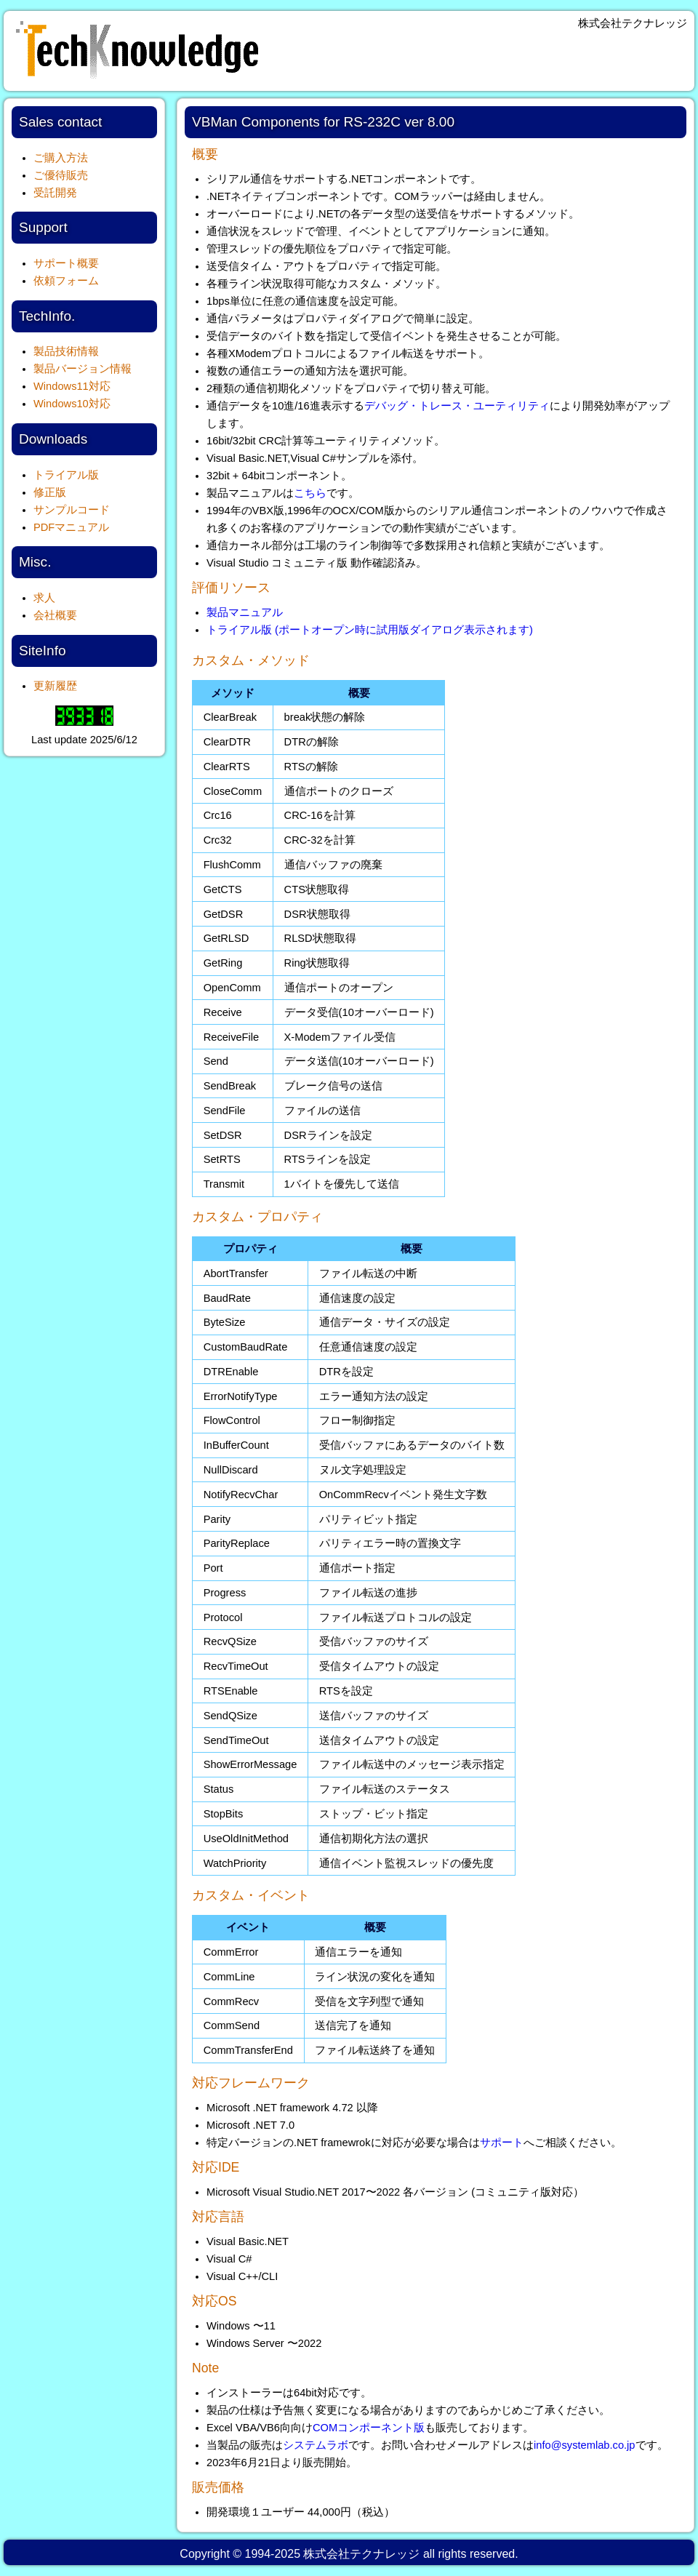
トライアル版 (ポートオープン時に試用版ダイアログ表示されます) (369, 630)
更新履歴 (55, 686)
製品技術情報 (66, 351)
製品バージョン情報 (82, 369)
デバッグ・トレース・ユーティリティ (457, 406)
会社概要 (55, 615)
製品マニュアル (244, 612)
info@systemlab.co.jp (584, 2445)
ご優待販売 (60, 175)
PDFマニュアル (71, 527)
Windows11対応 (72, 386)
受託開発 (55, 193)
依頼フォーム (66, 281)
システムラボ (315, 2445)
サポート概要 (66, 263)
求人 (44, 598)
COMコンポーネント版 (369, 2427)
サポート (502, 2142)
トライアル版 (66, 475)
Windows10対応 (72, 403)
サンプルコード (71, 510)
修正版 (49, 492)
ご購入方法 (60, 158)
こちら (310, 493)
